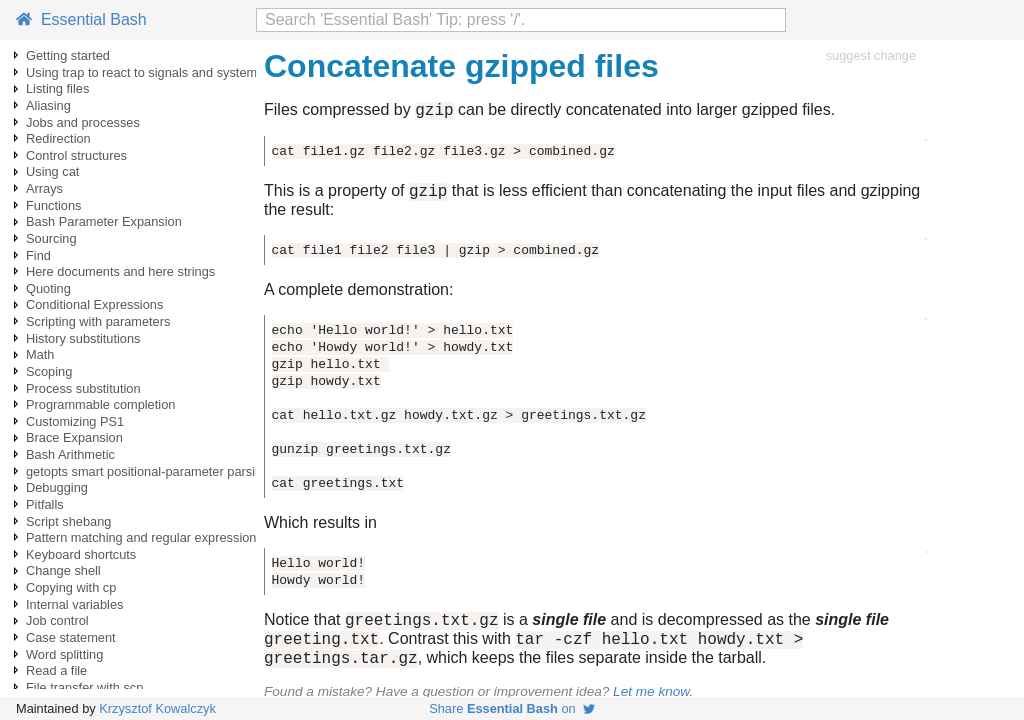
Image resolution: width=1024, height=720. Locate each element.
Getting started (68, 55)
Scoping (49, 371)
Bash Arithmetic (70, 454)
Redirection (58, 138)
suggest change (871, 55)
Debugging (57, 487)
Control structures (76, 155)
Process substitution (83, 388)
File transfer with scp (84, 687)
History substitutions (83, 338)
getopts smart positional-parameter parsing (147, 471)
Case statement (71, 637)
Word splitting (64, 654)
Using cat (52, 171)
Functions (53, 205)
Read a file (56, 670)
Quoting (48, 288)
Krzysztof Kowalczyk (157, 708)
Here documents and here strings (120, 271)
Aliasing (48, 105)
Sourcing (51, 238)
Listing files (57, 88)
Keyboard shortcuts (81, 554)
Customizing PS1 (75, 421)
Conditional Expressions (94, 304)
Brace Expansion (74, 437)
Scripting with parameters (98, 321)
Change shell (63, 570)
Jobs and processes (83, 122)
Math (40, 354)
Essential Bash (81, 19)
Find (38, 255)
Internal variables (74, 604)
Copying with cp (71, 587)
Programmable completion (100, 404)
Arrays (44, 188)
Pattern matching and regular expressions (144, 537)
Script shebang (68, 521)
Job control (57, 620)
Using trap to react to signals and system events (162, 72)
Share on (512, 708)
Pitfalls (45, 504)
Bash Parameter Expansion (104, 221)
